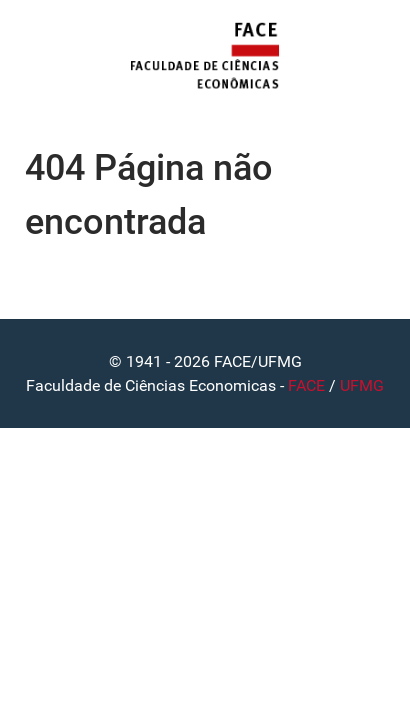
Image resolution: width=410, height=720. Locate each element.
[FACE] (205, 56)
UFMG (362, 385)
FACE (306, 385)
